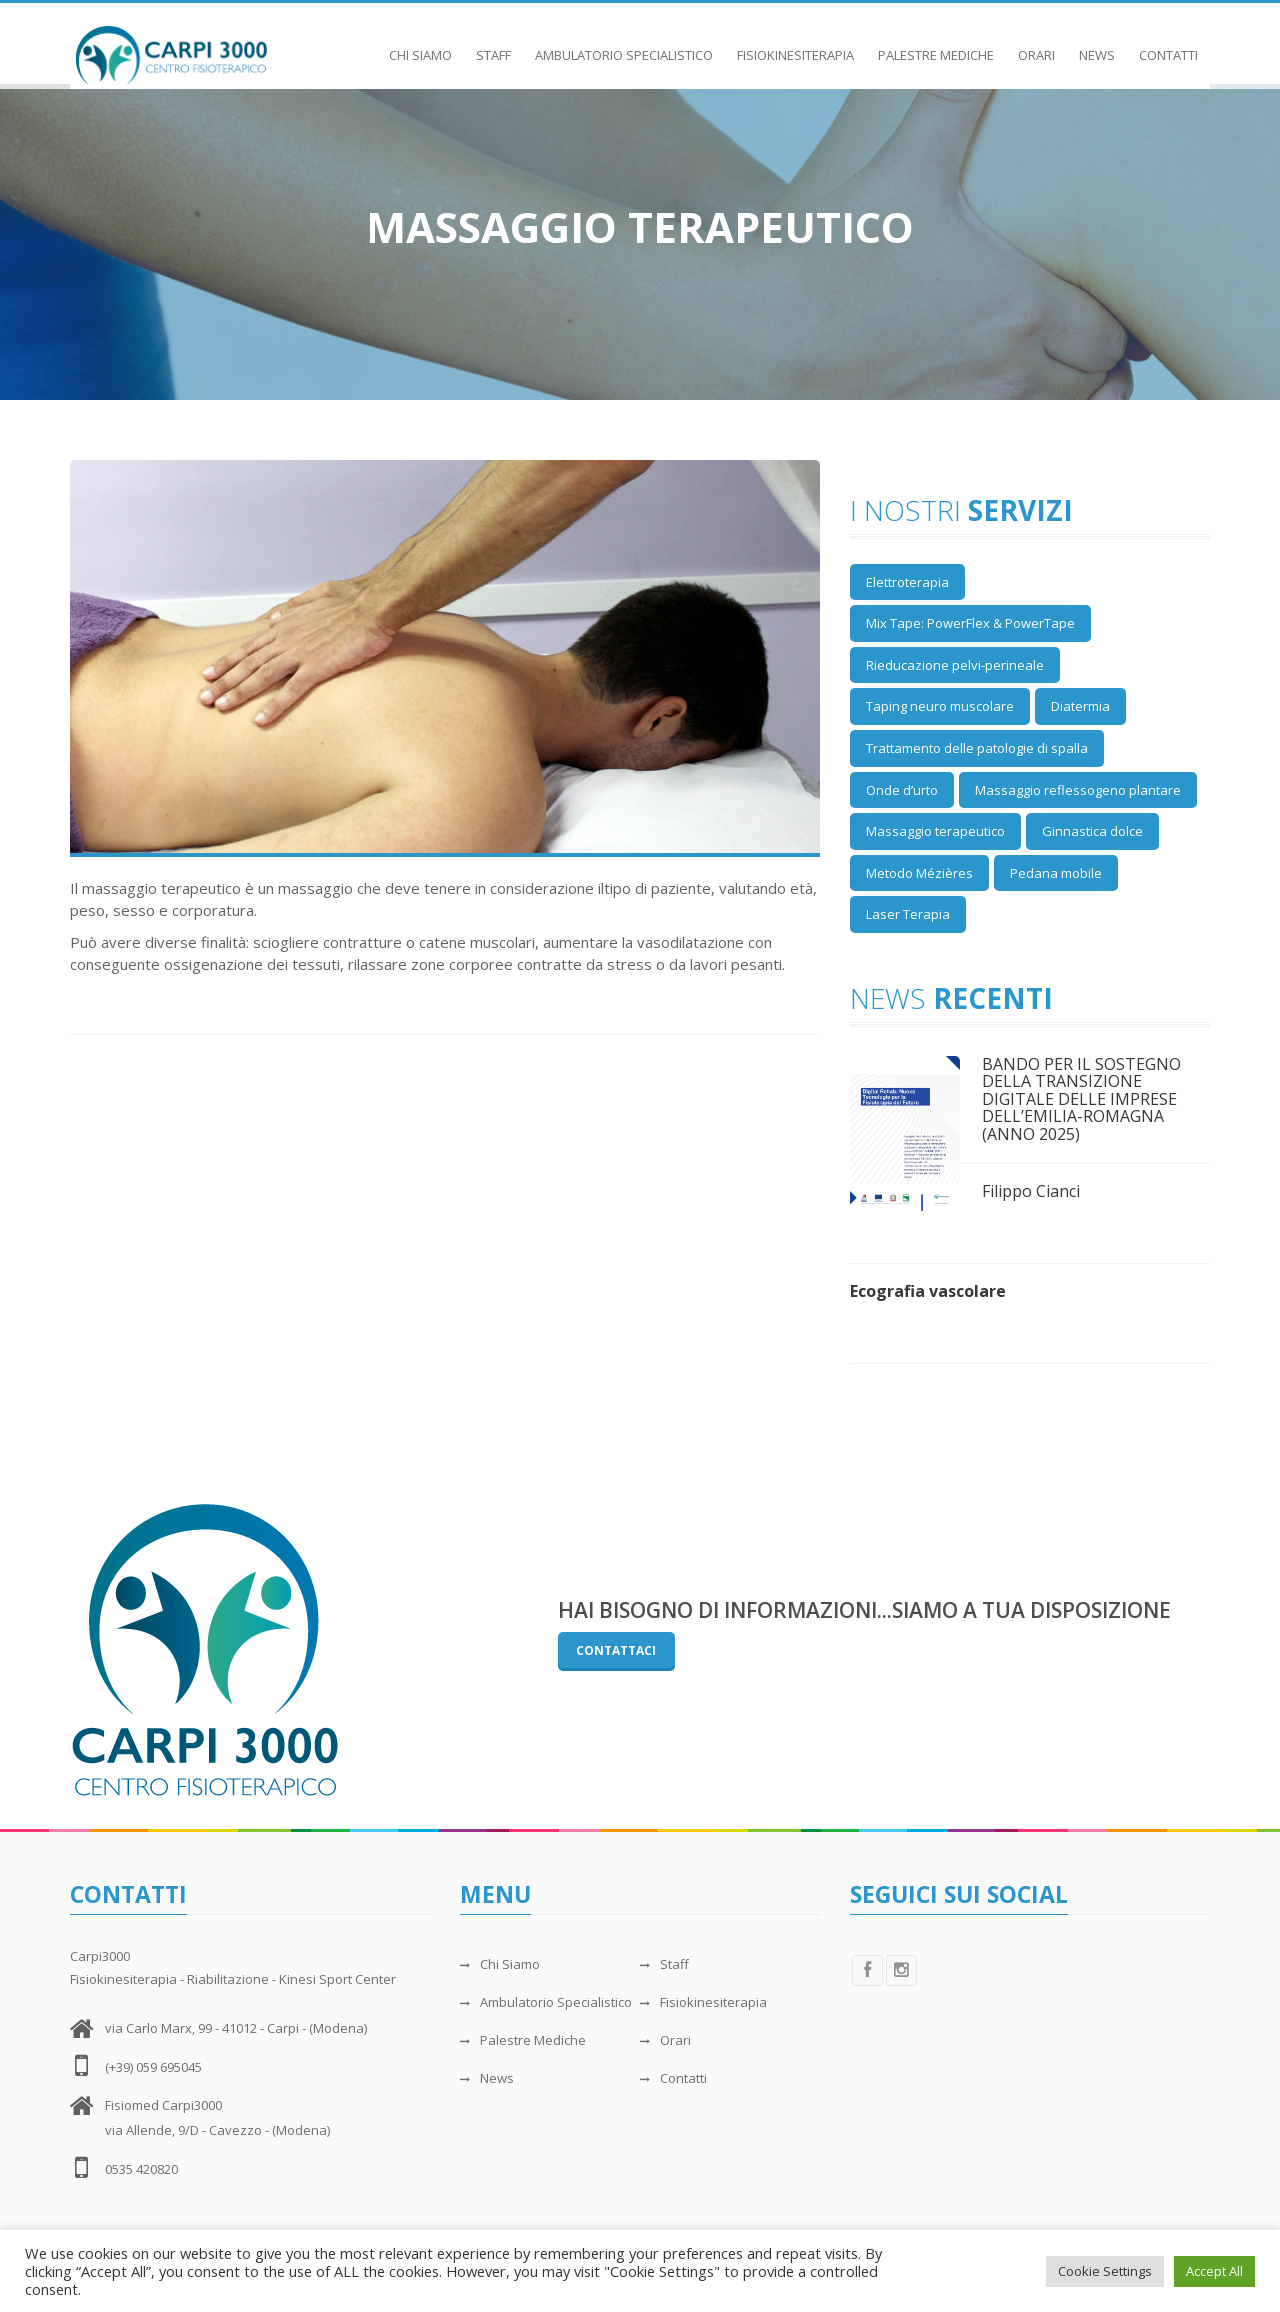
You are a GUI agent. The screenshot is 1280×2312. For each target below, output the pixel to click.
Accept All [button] (1214, 2271)
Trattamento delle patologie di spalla (977, 748)
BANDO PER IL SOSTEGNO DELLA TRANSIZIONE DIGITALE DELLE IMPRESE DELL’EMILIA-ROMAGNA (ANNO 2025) (1081, 1099)
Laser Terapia (908, 914)
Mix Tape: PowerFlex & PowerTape (970, 623)
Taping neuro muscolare (940, 706)
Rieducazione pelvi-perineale (955, 665)
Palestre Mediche (936, 45)
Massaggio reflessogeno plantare (1078, 790)
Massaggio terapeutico (935, 831)
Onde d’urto (902, 790)
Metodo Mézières (919, 873)
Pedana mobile (1056, 873)
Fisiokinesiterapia (795, 45)
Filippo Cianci (1031, 1191)
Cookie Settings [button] (1105, 2271)
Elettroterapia (907, 582)
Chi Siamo (420, 45)
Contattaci (616, 1650)
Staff (493, 45)
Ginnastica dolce (1092, 831)
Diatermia (1080, 706)
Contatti (1168, 45)
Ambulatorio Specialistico (624, 45)
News (1097, 45)
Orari (1036, 45)
